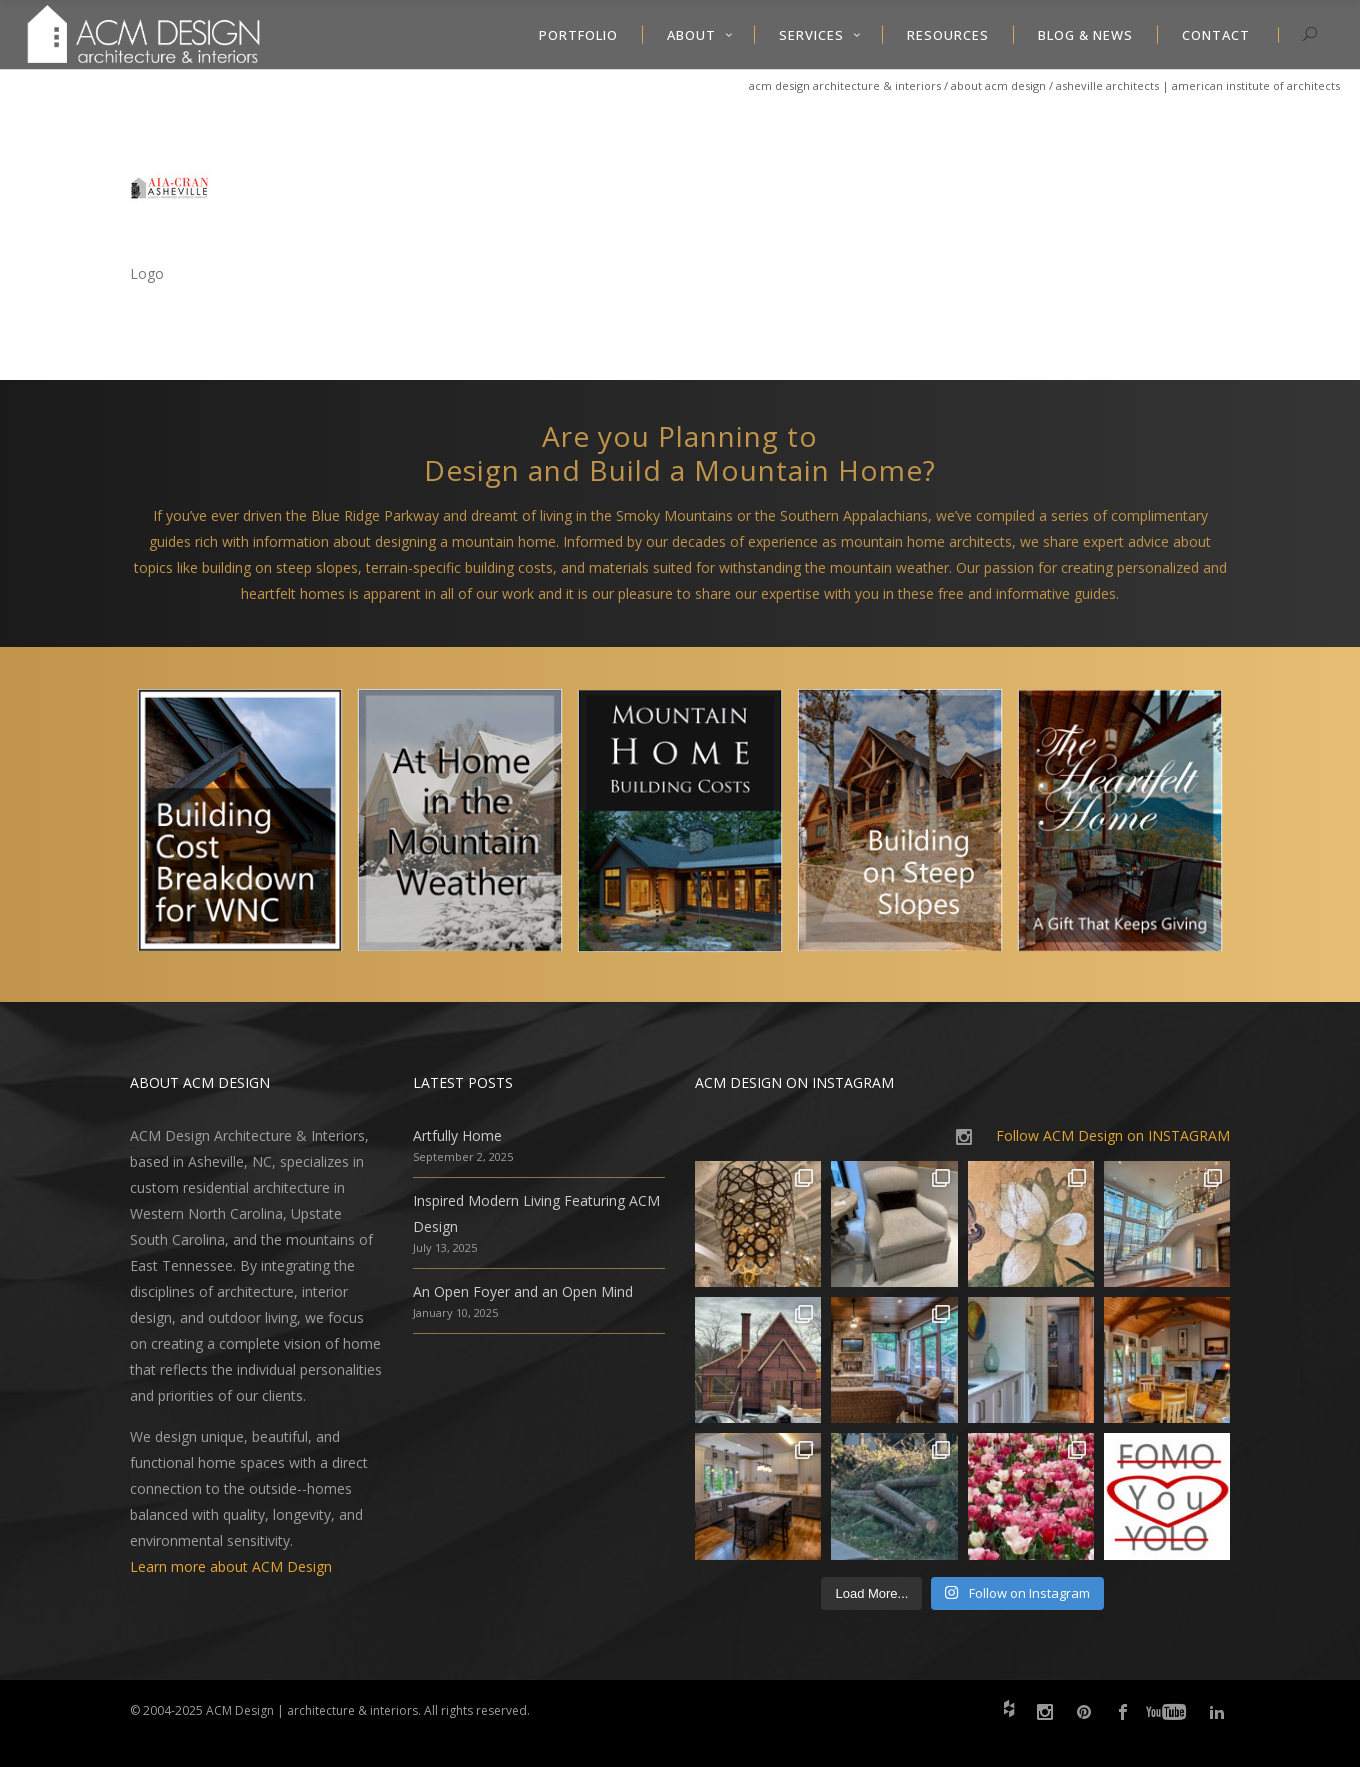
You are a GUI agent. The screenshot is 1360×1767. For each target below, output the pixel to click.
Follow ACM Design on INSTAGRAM (1113, 1135)
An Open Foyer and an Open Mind (523, 1291)
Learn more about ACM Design (231, 1566)
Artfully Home (457, 1135)
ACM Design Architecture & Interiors (845, 85)
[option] (240, 824)
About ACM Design (998, 85)
